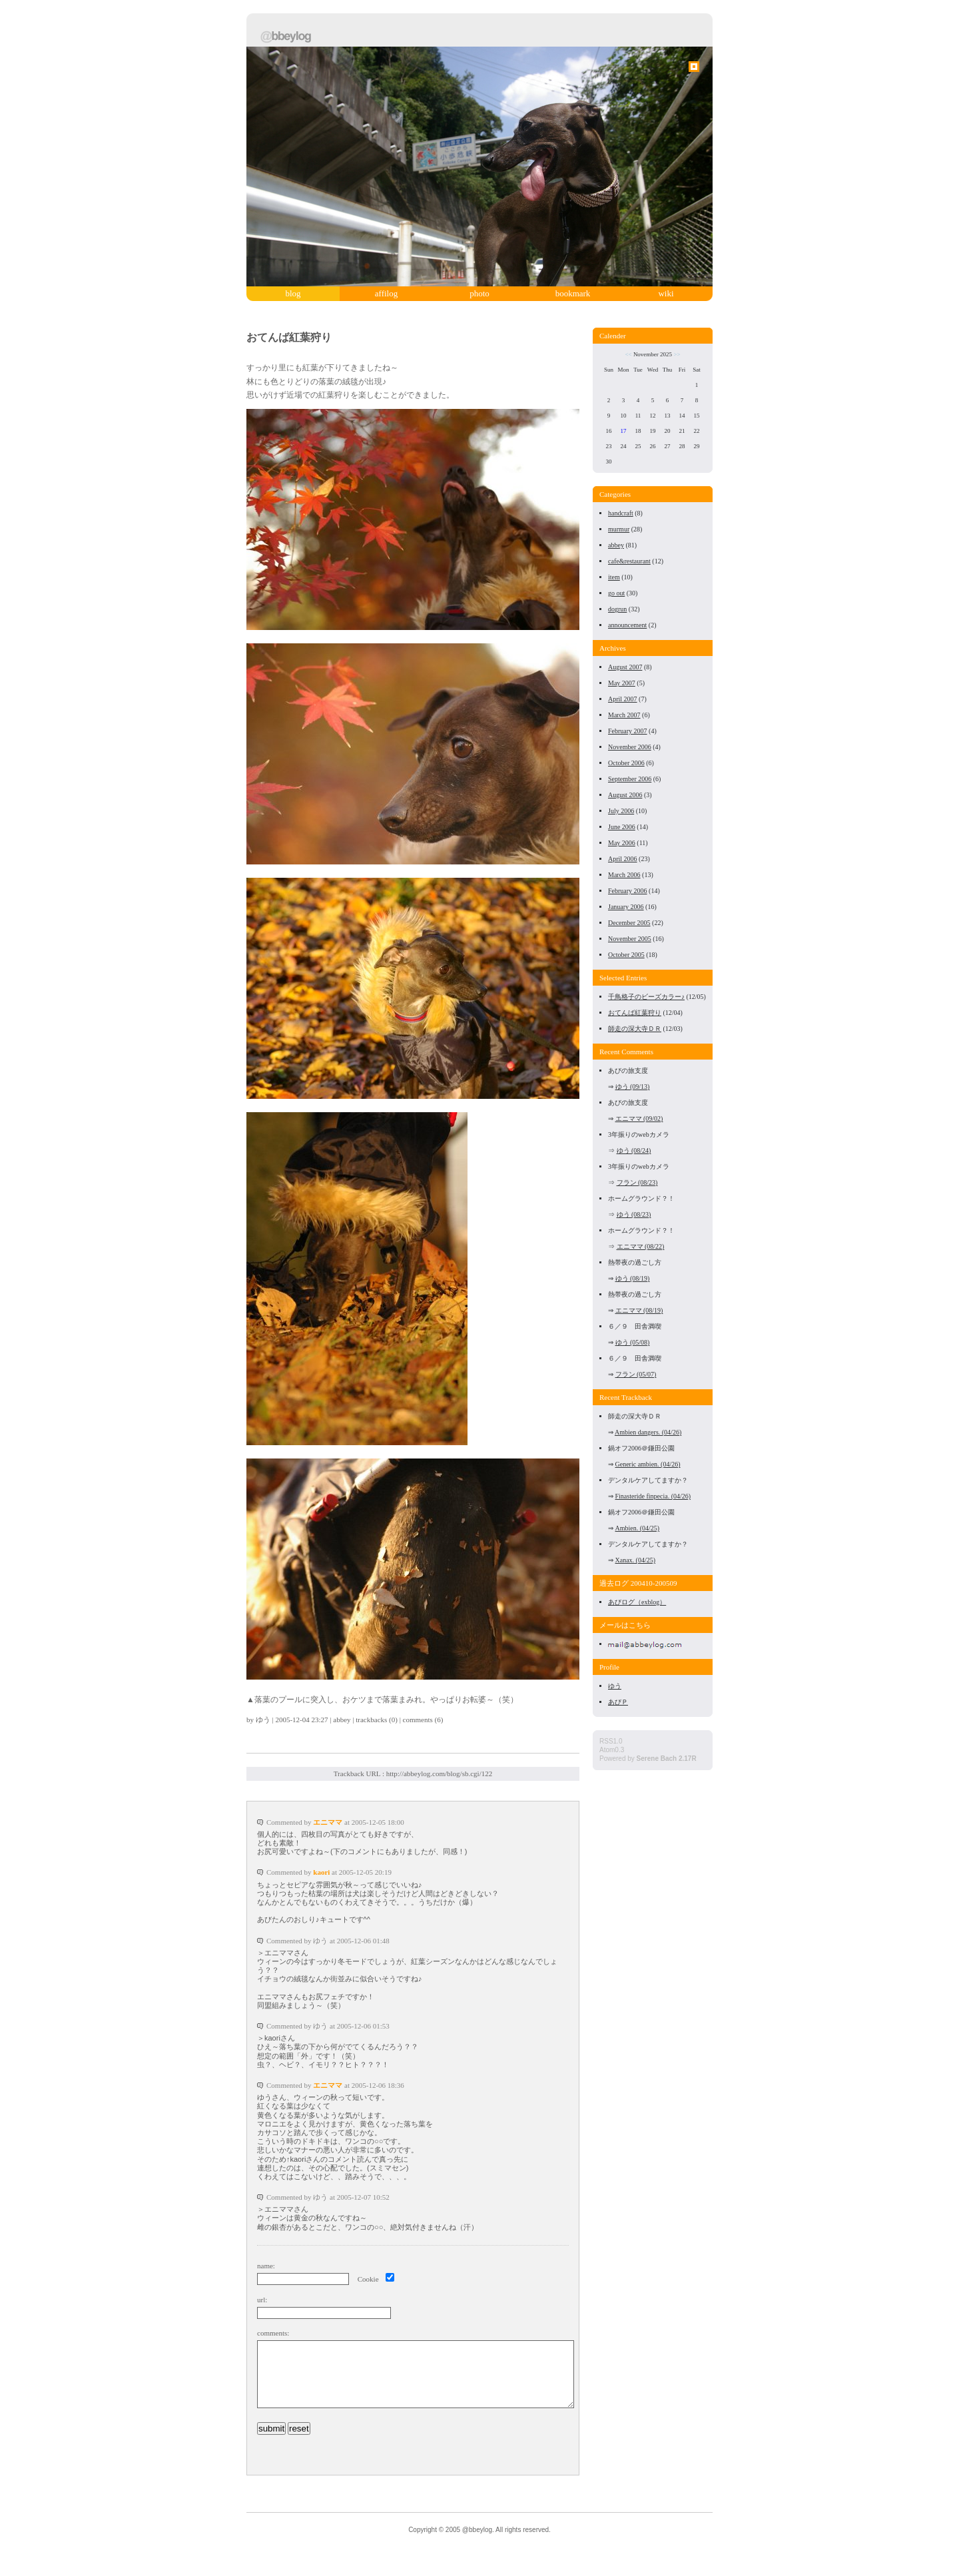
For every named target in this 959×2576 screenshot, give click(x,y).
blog (292, 293)
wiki (665, 293)
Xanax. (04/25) (635, 1560)
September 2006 (629, 779)
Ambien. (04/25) (637, 1528)
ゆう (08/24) (634, 1150)
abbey (341, 1720)
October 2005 (626, 954)
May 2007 (621, 683)
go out (616, 593)
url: (262, 2300)
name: (266, 2266)
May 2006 (621, 842)
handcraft (620, 513)
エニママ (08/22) (641, 1246)
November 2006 (629, 747)
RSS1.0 (610, 1741)
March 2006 (624, 874)
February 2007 (627, 731)
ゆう (263, 1720)
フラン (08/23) (637, 1182)
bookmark (573, 293)
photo (479, 293)
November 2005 (629, 938)
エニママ (327, 1822)
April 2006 (622, 858)
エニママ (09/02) (639, 1118)
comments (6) (423, 1720)
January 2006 (626, 906)
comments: (273, 2333)
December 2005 (629, 922)
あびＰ (618, 1702)
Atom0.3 (611, 1750)
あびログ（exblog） (637, 1602)
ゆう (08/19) (632, 1278)
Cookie (368, 2279)
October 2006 (626, 763)
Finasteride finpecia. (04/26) (653, 1496)
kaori (321, 1872)
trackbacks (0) (377, 1720)
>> (676, 354)
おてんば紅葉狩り (289, 337)
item (614, 577)
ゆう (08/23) (634, 1214)
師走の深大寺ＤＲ (634, 1028)
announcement (627, 625)
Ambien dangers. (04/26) (648, 1432)
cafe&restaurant (629, 561)
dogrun (617, 609)
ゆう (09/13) (632, 1086)
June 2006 (621, 826)
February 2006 (627, 890)
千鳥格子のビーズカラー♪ (646, 996)
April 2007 (622, 699)
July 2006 (621, 810)
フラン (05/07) (636, 1374)
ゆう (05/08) (632, 1342)
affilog (386, 293)
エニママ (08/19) (639, 1310)
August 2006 (625, 795)
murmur (618, 529)
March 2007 (624, 715)
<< (628, 354)
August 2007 (625, 667)
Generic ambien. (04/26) (648, 1464)
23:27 (320, 1720)
